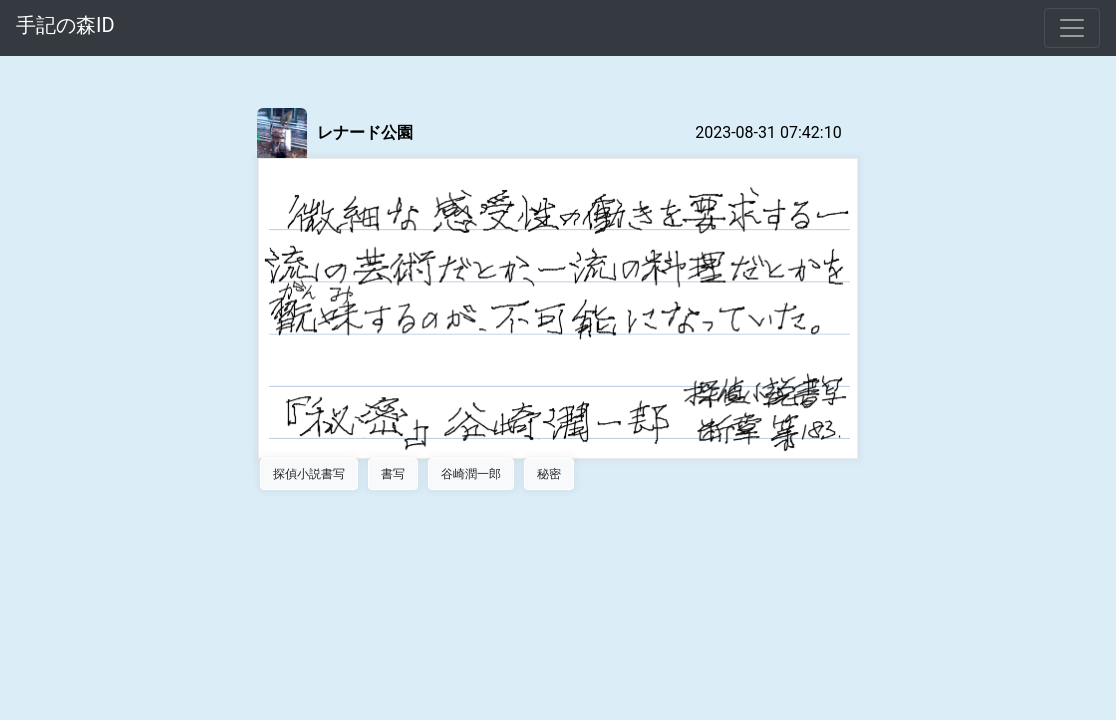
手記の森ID (65, 25)
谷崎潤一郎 (471, 474)
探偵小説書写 (309, 474)
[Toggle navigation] (1072, 28)
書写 (393, 474)
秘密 (549, 474)
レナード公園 (365, 132)
